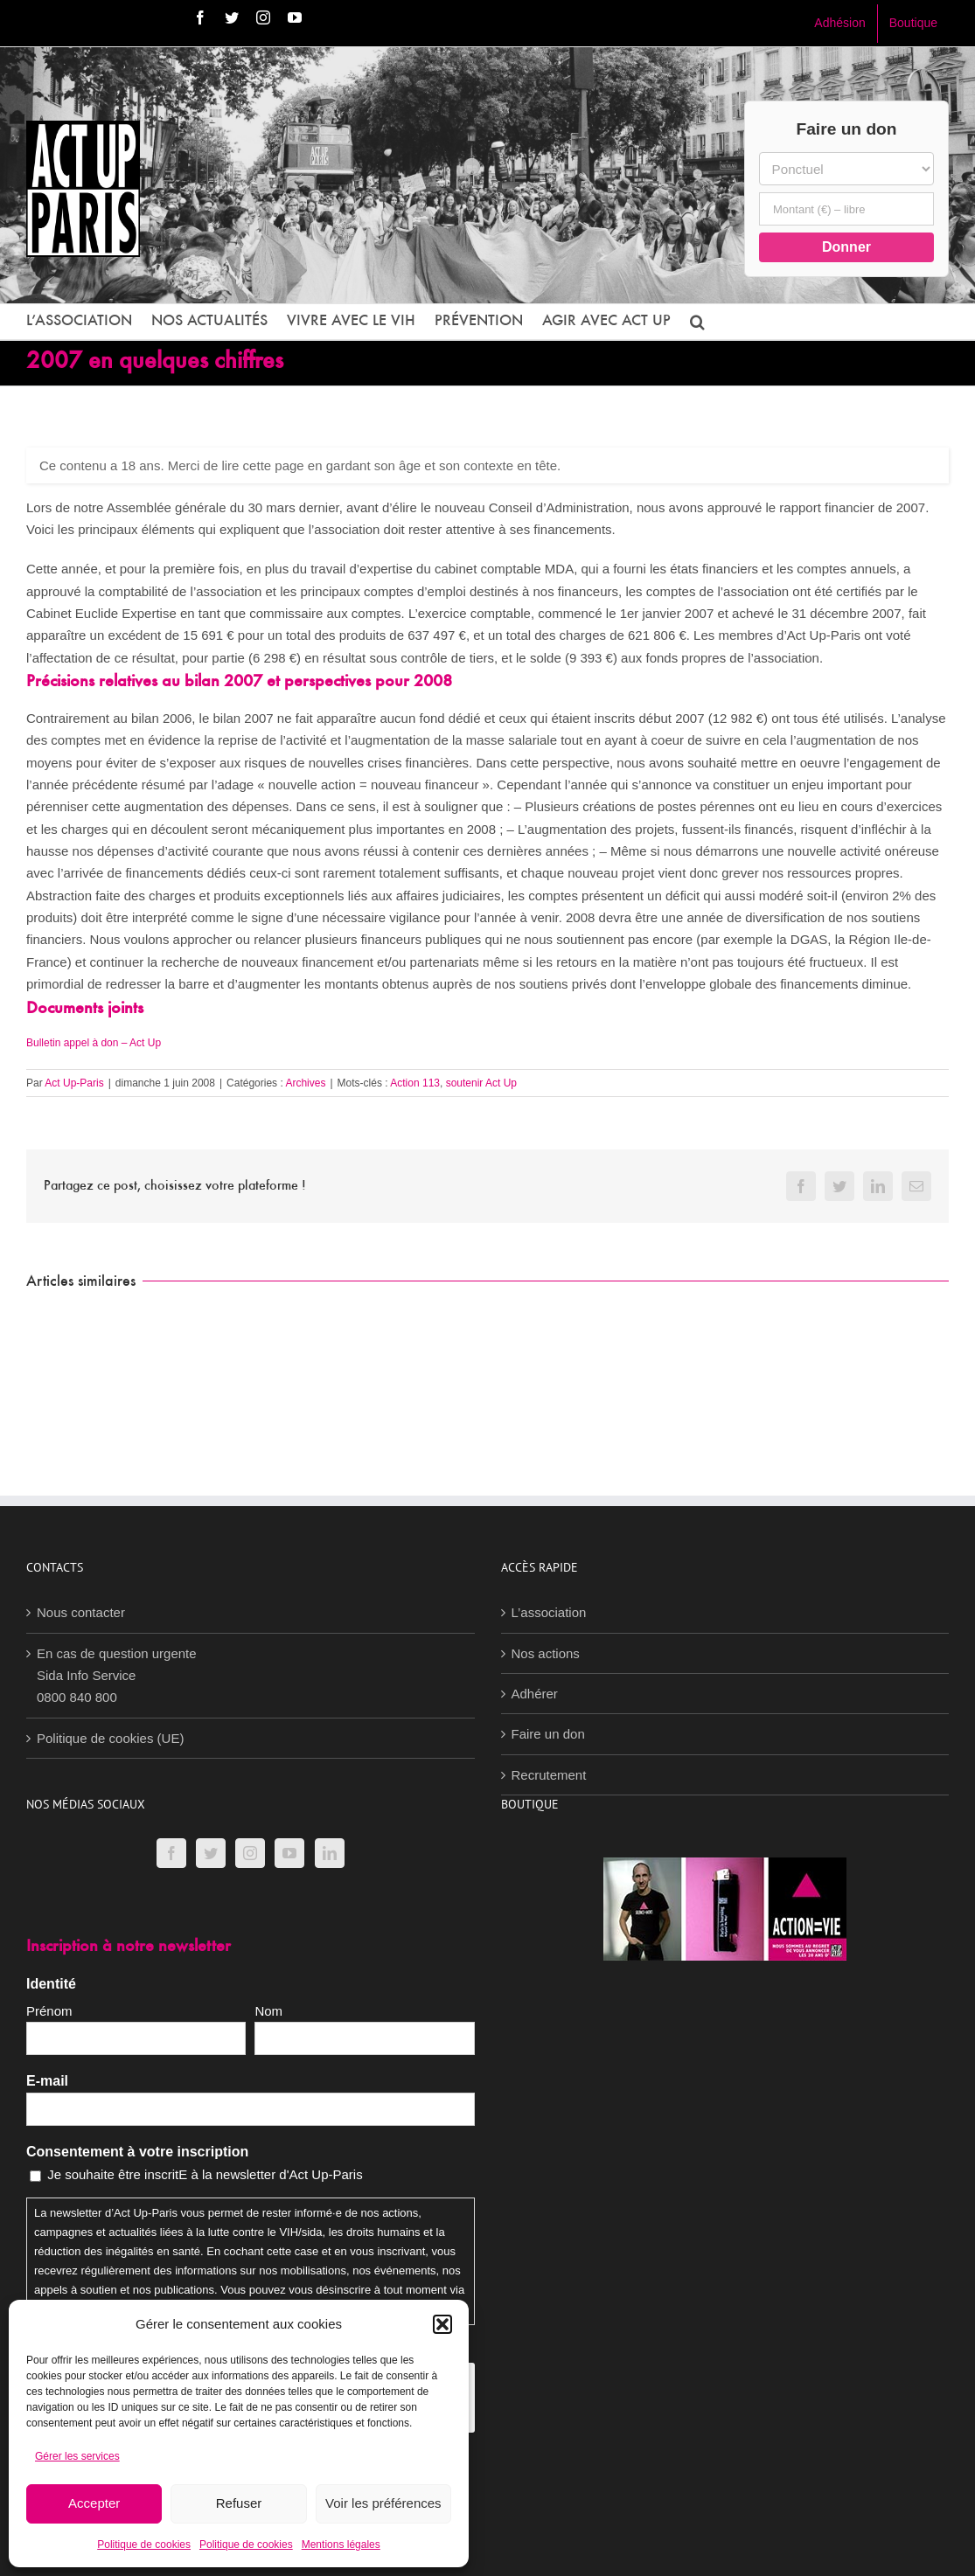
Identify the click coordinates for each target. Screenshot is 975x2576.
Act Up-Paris (74, 1083)
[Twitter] (211, 1853)
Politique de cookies (144, 2544)
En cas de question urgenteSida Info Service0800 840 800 (117, 1675)
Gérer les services (77, 2456)
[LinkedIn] (330, 1853)
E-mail (47, 2080)
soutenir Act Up (481, 1083)
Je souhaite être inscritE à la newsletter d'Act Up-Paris (205, 2174)
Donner (846, 247)
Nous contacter (81, 1612)
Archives (305, 1083)
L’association (549, 1612)
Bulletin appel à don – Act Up (93, 1043)
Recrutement (549, 1774)
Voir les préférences (383, 2503)
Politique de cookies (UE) (110, 1738)
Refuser (239, 2503)
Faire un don (548, 1733)
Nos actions (546, 1653)
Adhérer (535, 1693)
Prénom (49, 2010)
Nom (268, 2010)
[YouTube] (289, 1853)
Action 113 (415, 1083)
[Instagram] (250, 1853)
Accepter (94, 2503)
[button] (442, 2324)
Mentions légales (341, 2544)
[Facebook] (171, 1853)
